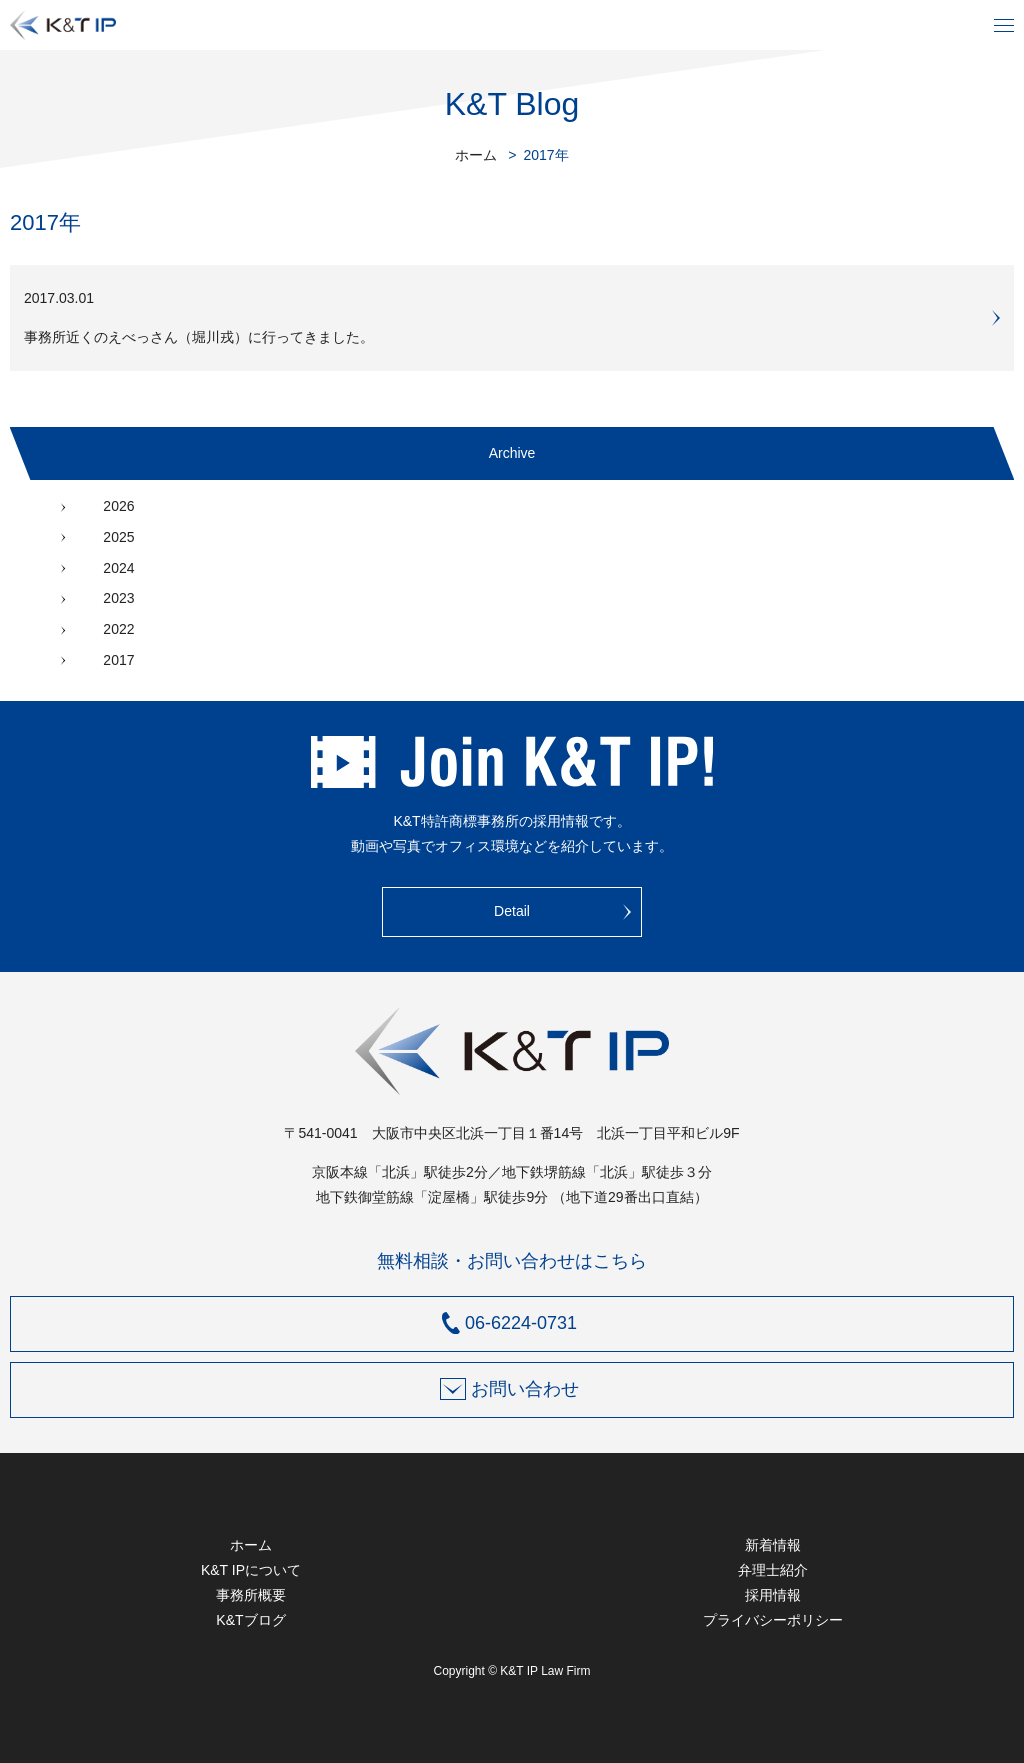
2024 (118, 568)
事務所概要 (251, 1595)
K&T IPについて (251, 1570)
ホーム (476, 155)
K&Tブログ (250, 1620)
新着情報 (773, 1545)
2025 (118, 537)
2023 (118, 598)
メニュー (1004, 25)
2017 (118, 660)
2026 (118, 506)
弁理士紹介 (773, 1570)
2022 (118, 629)
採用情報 (773, 1595)
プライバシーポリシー (773, 1620)
